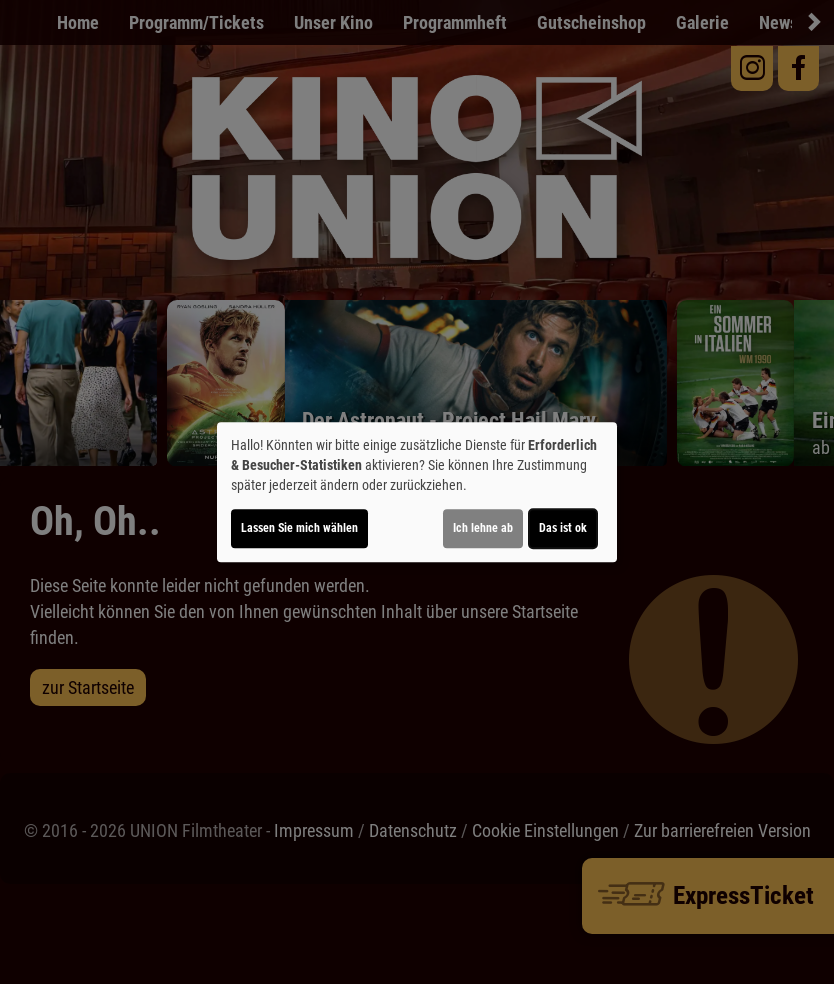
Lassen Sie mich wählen (299, 528)
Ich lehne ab (483, 528)
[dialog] (417, 492)
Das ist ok (563, 528)
